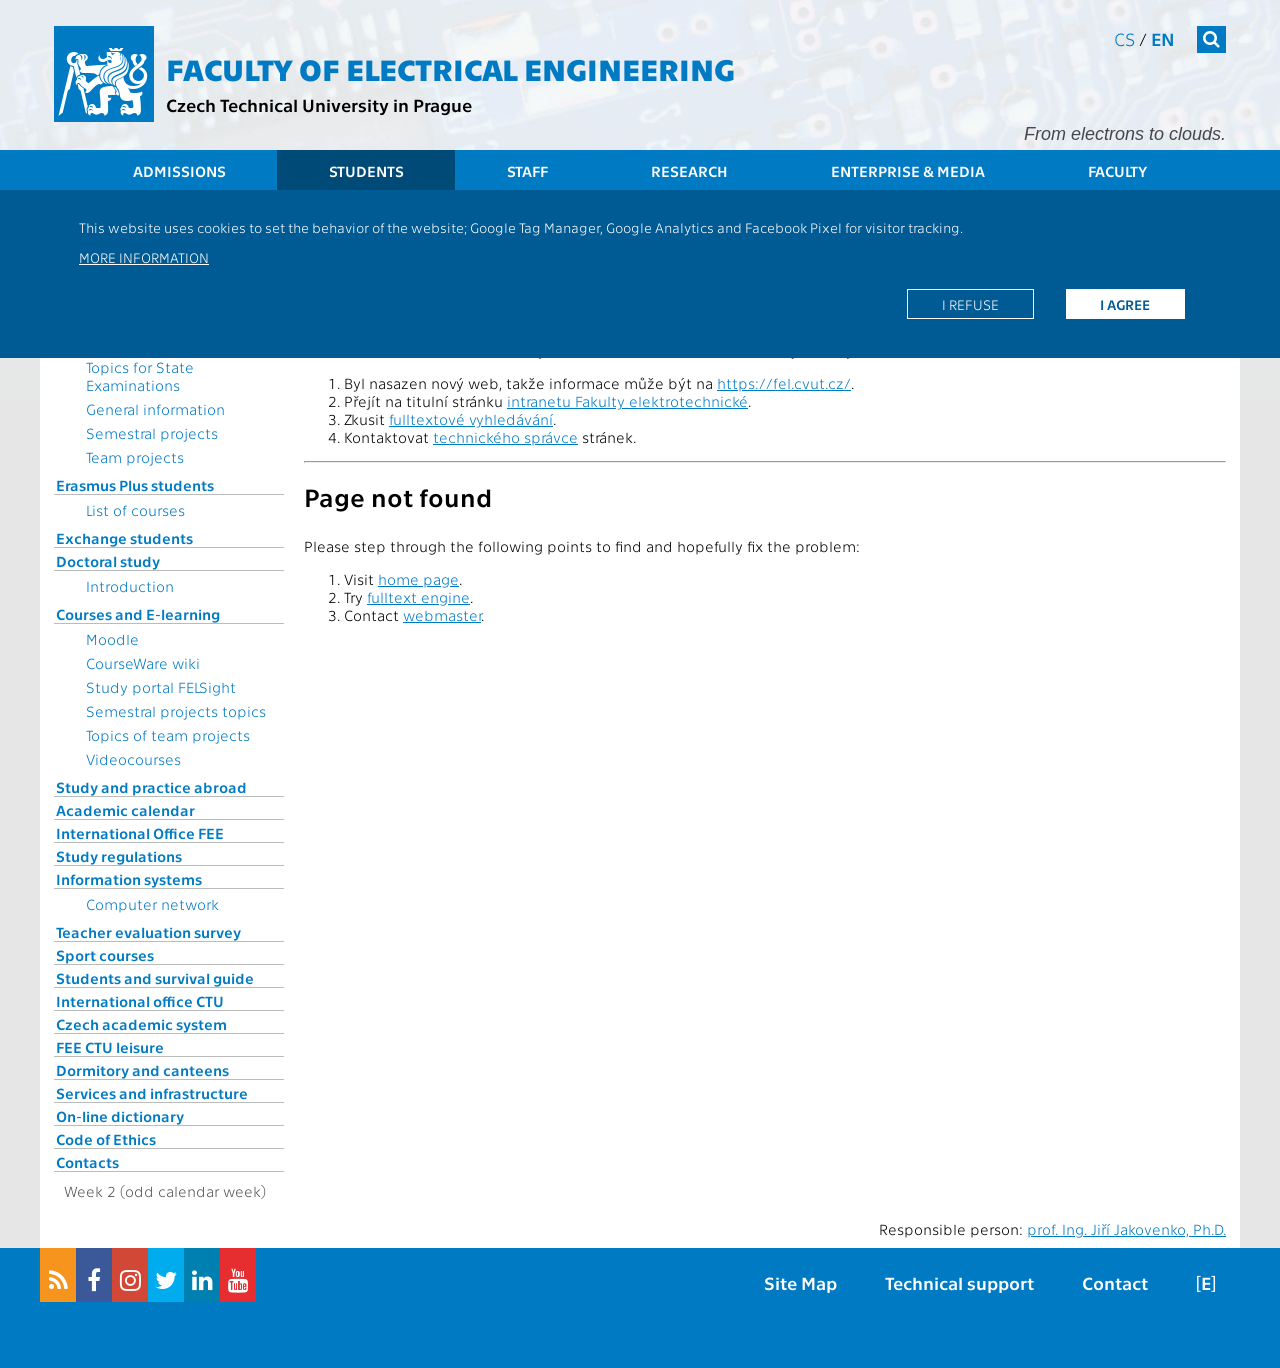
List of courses (135, 510)
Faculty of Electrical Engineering (450, 68)
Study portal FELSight (161, 687)
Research (689, 171)
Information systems (129, 879)
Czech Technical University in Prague (319, 104)
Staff (527, 171)
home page (418, 579)
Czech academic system (141, 1024)
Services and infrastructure (152, 1093)
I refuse (970, 304)
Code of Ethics (106, 1139)
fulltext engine (418, 597)
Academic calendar (125, 810)
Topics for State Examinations (140, 376)
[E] (1206, 1282)
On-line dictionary (120, 1116)
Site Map (800, 1282)
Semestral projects (152, 433)
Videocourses (133, 759)
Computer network (152, 904)
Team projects (135, 457)
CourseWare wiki (143, 663)
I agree (1125, 304)
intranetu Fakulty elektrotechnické (627, 401)
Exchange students (124, 538)
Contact (1115, 1282)
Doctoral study (108, 561)
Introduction (130, 586)
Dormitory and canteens (142, 1070)
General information (155, 409)
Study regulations (119, 856)
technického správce (505, 437)
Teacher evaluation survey (148, 932)
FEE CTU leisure (110, 1047)
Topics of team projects (168, 735)
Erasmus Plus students (135, 485)
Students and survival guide (155, 978)
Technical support (959, 1282)
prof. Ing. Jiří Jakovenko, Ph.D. (1126, 1229)
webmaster (442, 615)
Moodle (112, 639)
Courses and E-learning (138, 614)
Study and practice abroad (151, 787)
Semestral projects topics (176, 711)
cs (1124, 38)
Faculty (1117, 171)
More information (144, 257)
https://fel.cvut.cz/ (784, 383)
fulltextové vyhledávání (471, 419)
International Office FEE (140, 833)
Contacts (87, 1162)
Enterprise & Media (908, 171)
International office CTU (140, 1001)
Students (366, 171)
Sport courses (105, 955)
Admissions (179, 171)
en (1163, 38)
